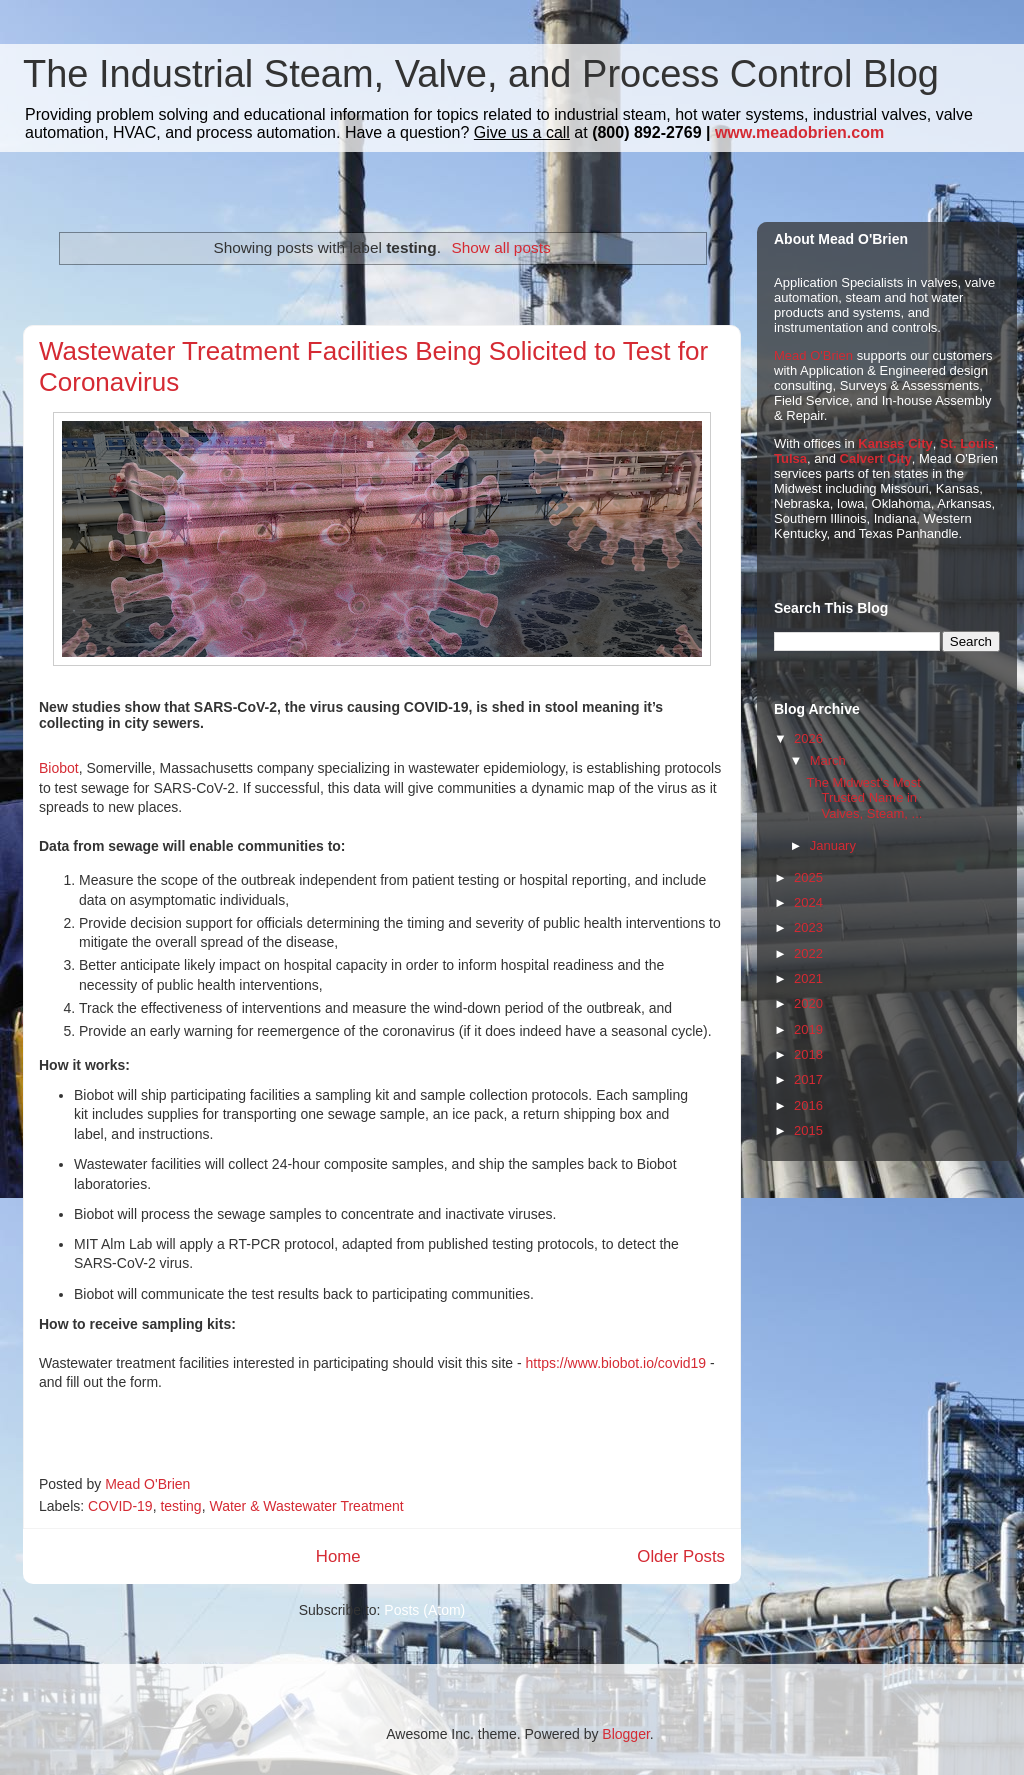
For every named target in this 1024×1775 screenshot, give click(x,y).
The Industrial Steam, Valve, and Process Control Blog (481, 74)
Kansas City (895, 443)
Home (338, 1556)
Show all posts (500, 247)
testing (180, 1506)
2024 (808, 902)
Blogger (625, 1734)
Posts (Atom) (424, 1610)
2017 (808, 1079)
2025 (808, 877)
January (833, 845)
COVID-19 (120, 1506)
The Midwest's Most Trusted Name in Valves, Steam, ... (864, 798)
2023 (808, 927)
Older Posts (681, 1556)
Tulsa (790, 458)
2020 (808, 1003)
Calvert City (876, 458)
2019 (808, 1029)
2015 (808, 1130)
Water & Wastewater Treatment (306, 1506)
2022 (808, 953)
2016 (808, 1105)
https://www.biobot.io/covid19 (616, 1363)
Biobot (59, 768)
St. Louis (967, 443)
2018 (808, 1054)
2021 (808, 978)
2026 (808, 738)
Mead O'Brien (813, 355)
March (828, 760)
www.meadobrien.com (799, 132)
